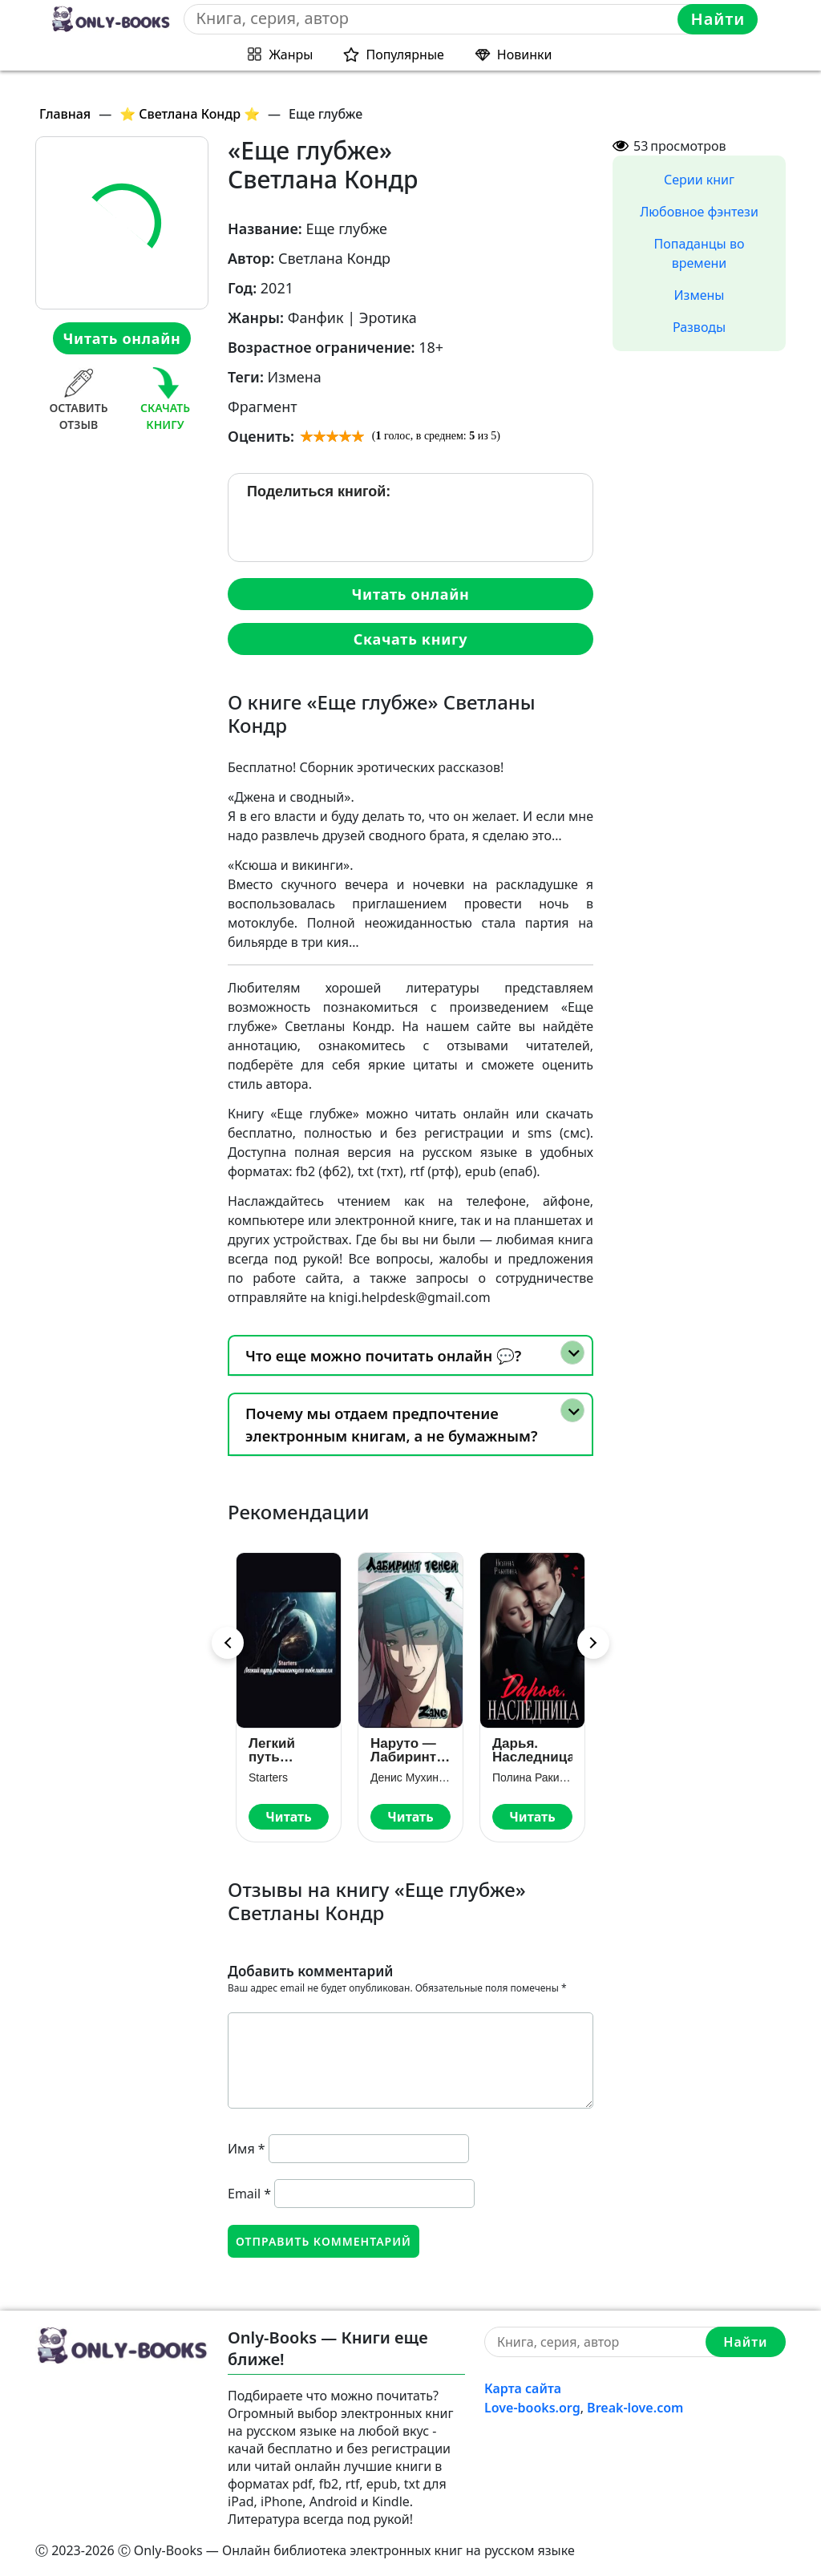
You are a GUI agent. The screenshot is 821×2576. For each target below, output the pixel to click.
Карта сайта (522, 2388)
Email (249, 2193)
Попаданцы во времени (699, 253)
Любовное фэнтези (699, 211)
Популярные (404, 54)
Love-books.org (532, 2407)
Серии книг (699, 179)
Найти (718, 19)
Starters (268, 1777)
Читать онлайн (121, 338)
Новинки (524, 54)
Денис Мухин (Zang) (410, 1777)
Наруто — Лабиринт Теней (403, 1750)
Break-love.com (635, 2407)
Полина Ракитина (532, 1777)
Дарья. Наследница (532, 1750)
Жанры (291, 54)
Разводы (699, 327)
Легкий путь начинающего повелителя (289, 1750)
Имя (246, 2148)
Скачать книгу (410, 639)
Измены (699, 295)
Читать (288, 1817)
